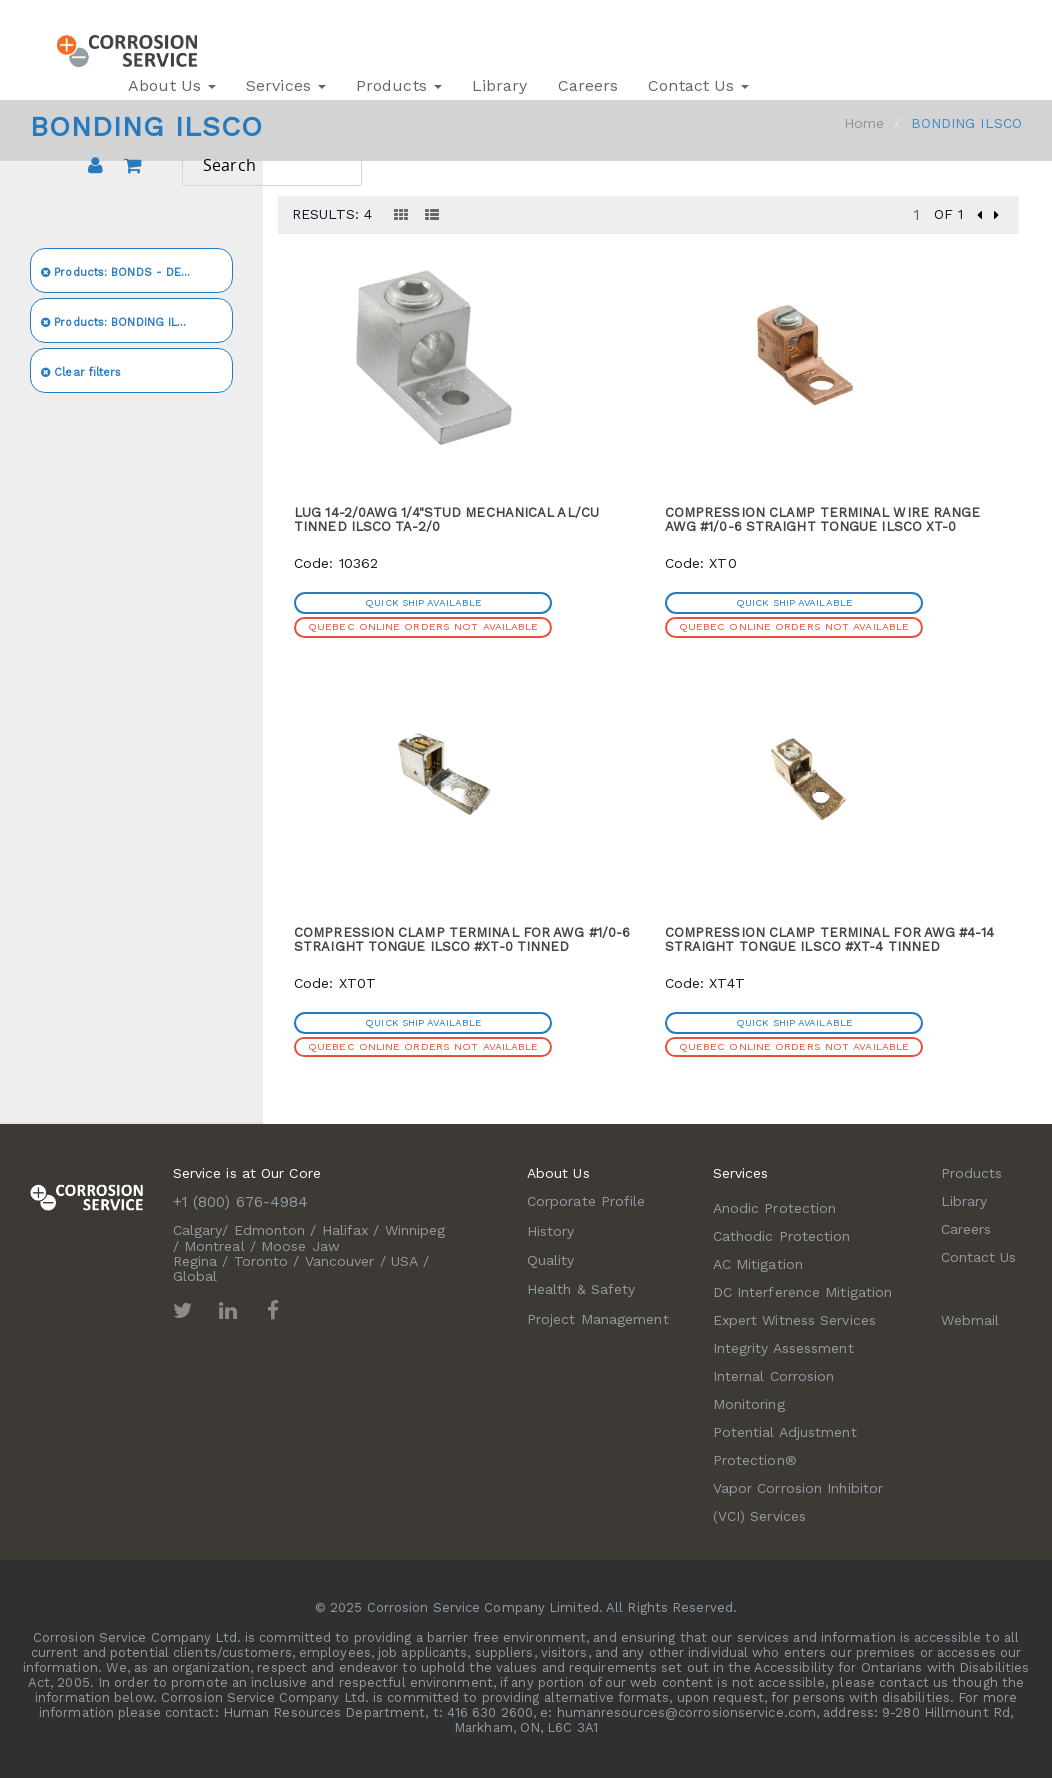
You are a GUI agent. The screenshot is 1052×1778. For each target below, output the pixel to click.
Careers (588, 85)
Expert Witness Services (794, 1320)
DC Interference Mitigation (803, 1292)
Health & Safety (581, 1289)
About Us (172, 85)
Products (399, 85)
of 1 (948, 214)
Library (500, 85)
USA (404, 1261)
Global (195, 1276)
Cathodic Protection (782, 1236)
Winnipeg (415, 1230)
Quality (551, 1260)
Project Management (598, 1319)
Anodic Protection (775, 1208)
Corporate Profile (586, 1201)
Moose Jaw (300, 1246)
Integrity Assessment (783, 1348)
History (551, 1231)
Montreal (214, 1246)
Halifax (345, 1230)
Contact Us (698, 85)
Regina (195, 1261)
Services (286, 85)
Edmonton (270, 1230)
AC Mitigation (758, 1264)
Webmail (970, 1320)
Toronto (261, 1261)
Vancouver (340, 1261)
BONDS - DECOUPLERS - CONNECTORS (137, 272)
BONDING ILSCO (122, 322)
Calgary (198, 1230)
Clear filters (81, 372)
